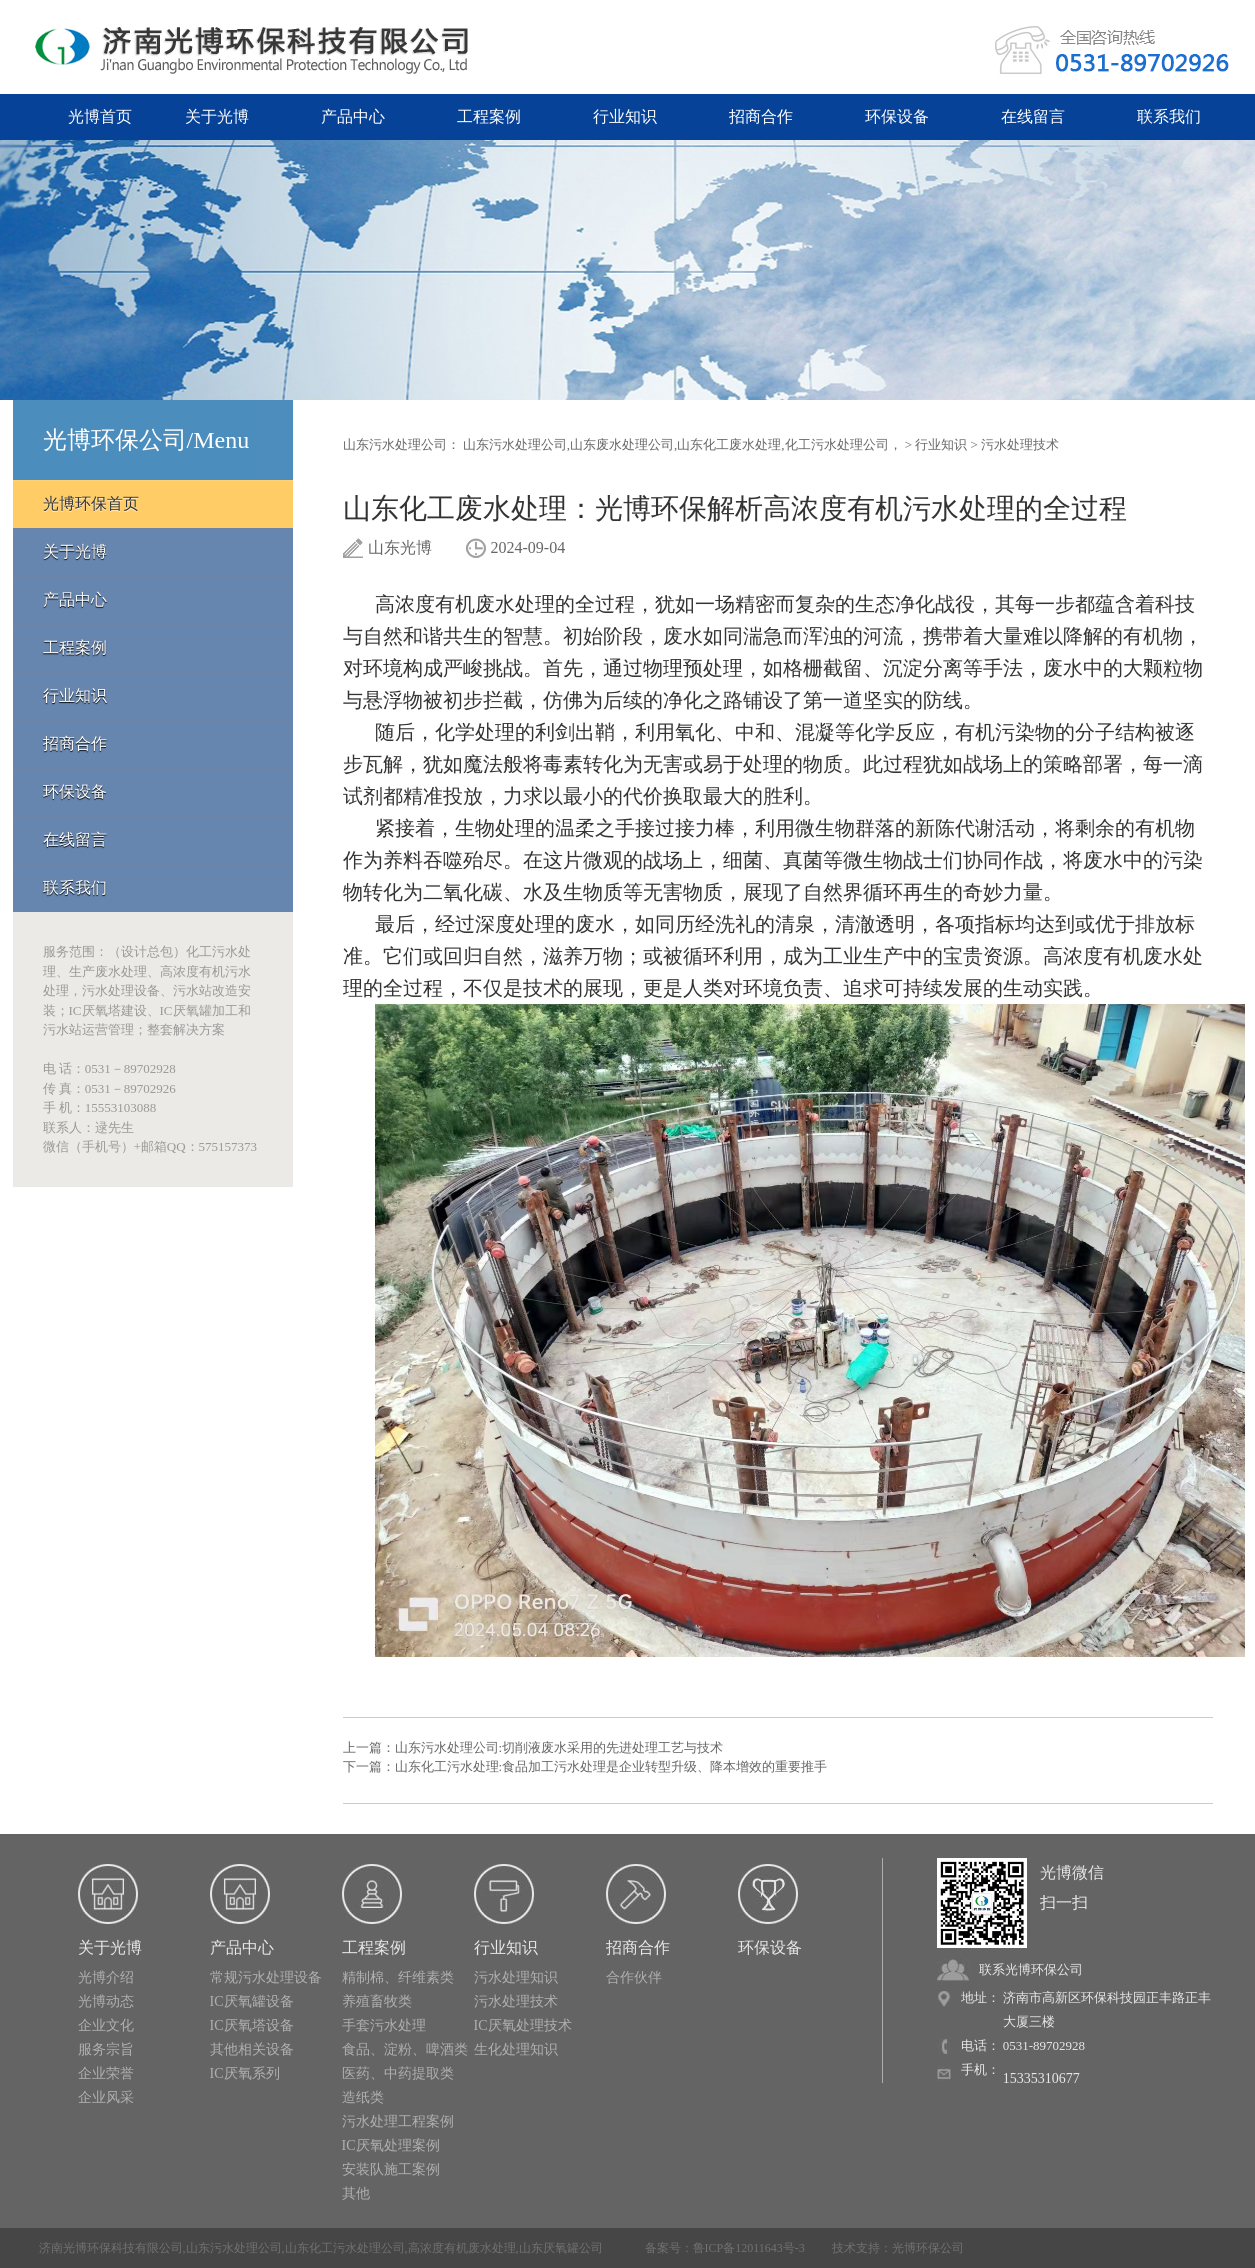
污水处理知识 (516, 1977)
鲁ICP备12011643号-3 (749, 2248)
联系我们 (1169, 116)
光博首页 (100, 116)
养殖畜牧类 (377, 2001)
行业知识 (625, 116)
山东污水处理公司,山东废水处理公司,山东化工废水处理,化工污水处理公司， (682, 444)
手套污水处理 (384, 2025)
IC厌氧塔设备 (252, 2025)
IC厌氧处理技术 (523, 2025)
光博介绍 (106, 1977)
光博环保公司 (928, 2248)
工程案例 (489, 116)
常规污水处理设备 (266, 1977)
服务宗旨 (106, 2049)
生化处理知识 (516, 2049)
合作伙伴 (634, 1977)
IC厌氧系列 (245, 2073)
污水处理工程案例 (398, 2121)
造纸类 (363, 2097)
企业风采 (106, 2097)
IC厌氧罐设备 (252, 2001)
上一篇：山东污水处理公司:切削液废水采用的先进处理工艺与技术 (533, 1747)
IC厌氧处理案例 (391, 2145)
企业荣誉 (106, 2073)
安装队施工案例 (391, 2169)
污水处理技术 (1020, 444)
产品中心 (353, 116)
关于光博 (217, 116)
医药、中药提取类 (398, 2073)
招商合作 (761, 116)
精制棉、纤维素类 (398, 1977)
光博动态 (106, 2001)
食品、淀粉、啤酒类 (405, 2049)
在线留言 (1033, 116)
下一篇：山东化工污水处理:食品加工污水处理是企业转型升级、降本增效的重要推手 (585, 1766)
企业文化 (106, 2025)
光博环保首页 (91, 503)
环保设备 (897, 116)
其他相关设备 (252, 2049)
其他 (356, 2193)
